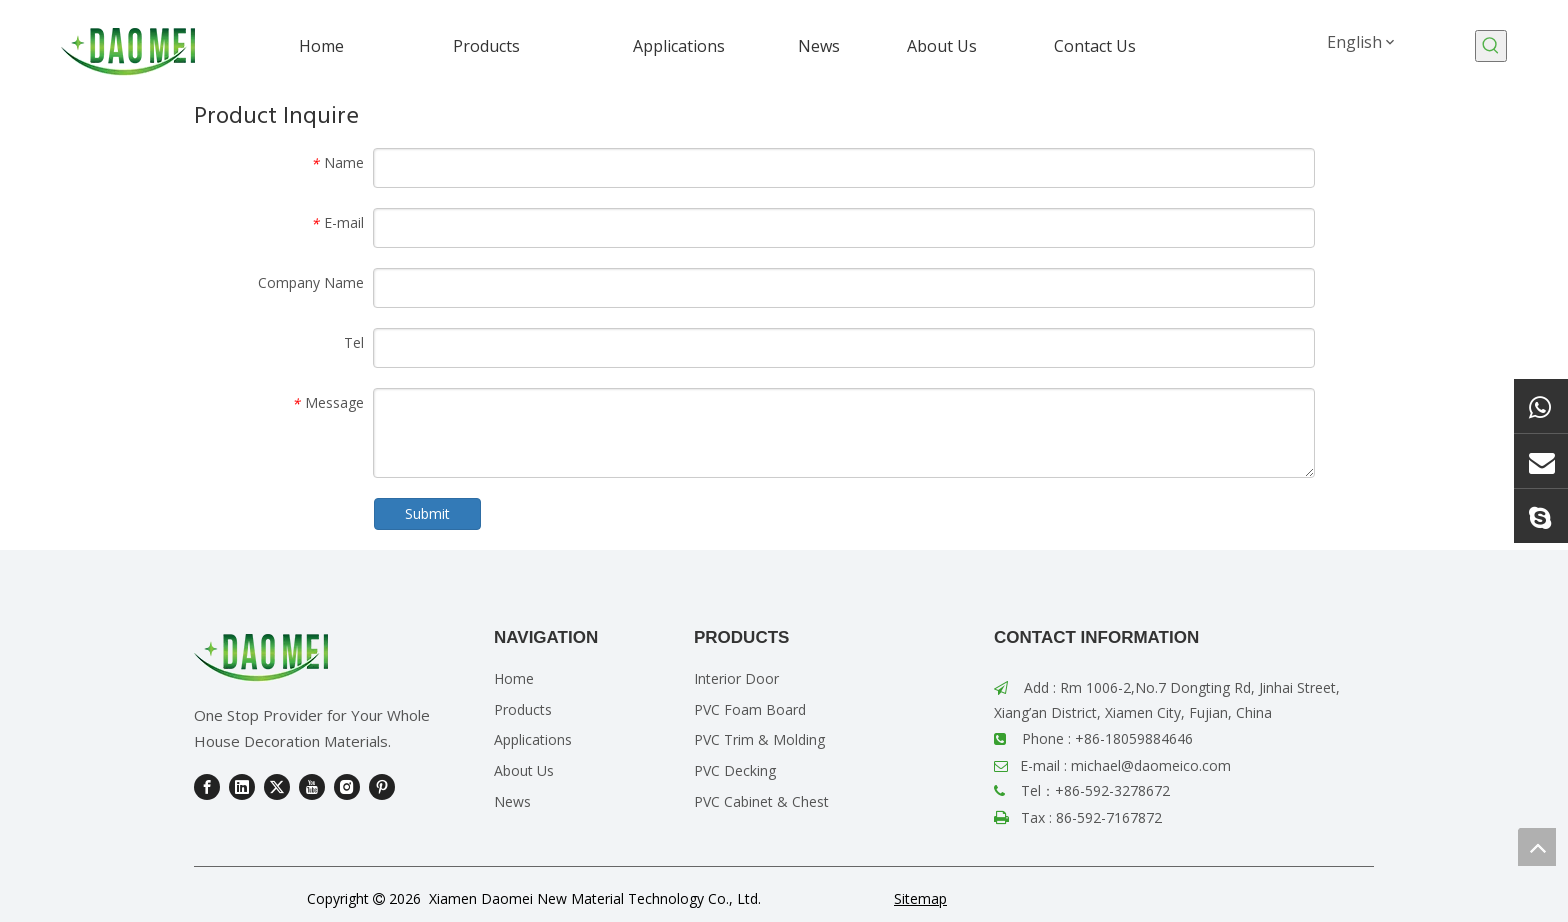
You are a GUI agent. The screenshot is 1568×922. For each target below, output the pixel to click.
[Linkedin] (242, 787)
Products (523, 709)
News (512, 801)
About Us (524, 770)
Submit (427, 513)
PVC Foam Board (750, 709)
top (1537, 847)
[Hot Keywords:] (1491, 46)
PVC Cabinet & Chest (761, 801)
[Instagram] (347, 787)
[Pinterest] (382, 787)
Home (514, 678)
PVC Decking (735, 770)
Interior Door (736, 678)
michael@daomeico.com (1151, 765)
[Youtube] (312, 787)
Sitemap (920, 898)
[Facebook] (207, 787)
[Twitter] (277, 787)
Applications (533, 739)
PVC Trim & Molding (759, 739)
